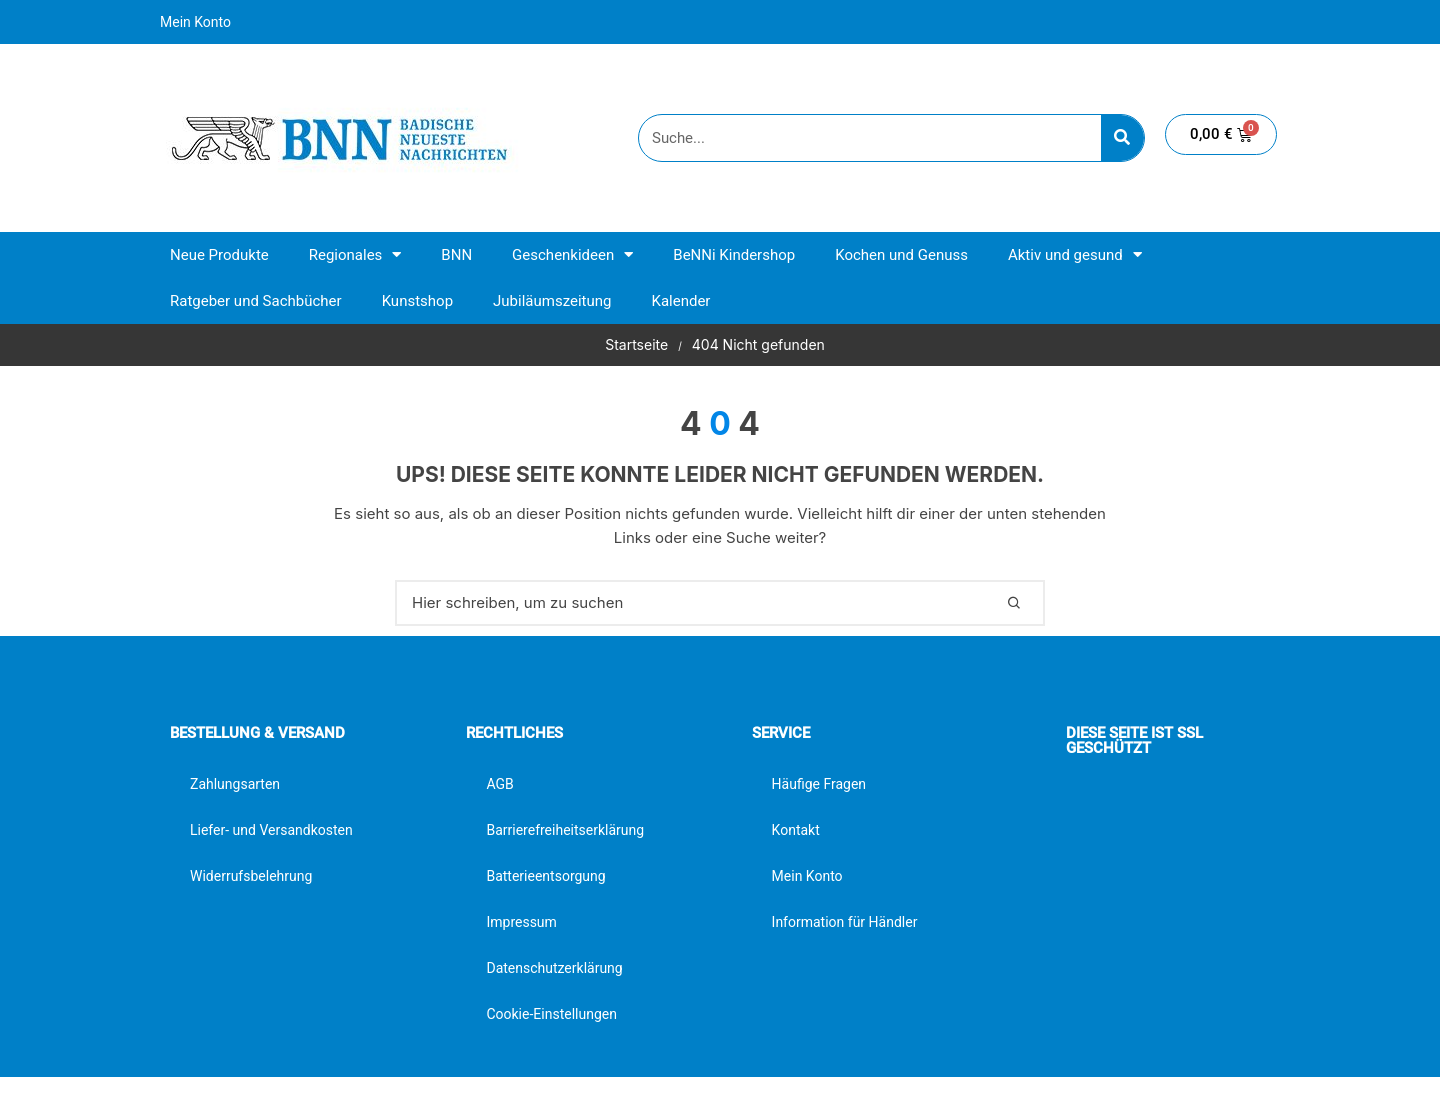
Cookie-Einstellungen (551, 1014)
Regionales (355, 254)
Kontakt (796, 830)
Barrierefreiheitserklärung (565, 830)
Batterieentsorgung (545, 876)
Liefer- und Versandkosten (271, 830)
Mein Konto (195, 22)
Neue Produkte (219, 255)
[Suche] (1122, 138)
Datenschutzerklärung (554, 968)
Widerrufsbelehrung (251, 876)
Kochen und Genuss (901, 255)
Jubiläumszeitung (552, 301)
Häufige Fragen (819, 784)
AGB (499, 784)
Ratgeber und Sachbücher (256, 301)
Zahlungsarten (235, 784)
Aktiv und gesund (1075, 254)
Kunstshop (417, 301)
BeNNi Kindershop (734, 255)
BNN (456, 255)
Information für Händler (845, 922)
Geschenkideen (572, 254)
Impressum (521, 922)
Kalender (680, 301)
